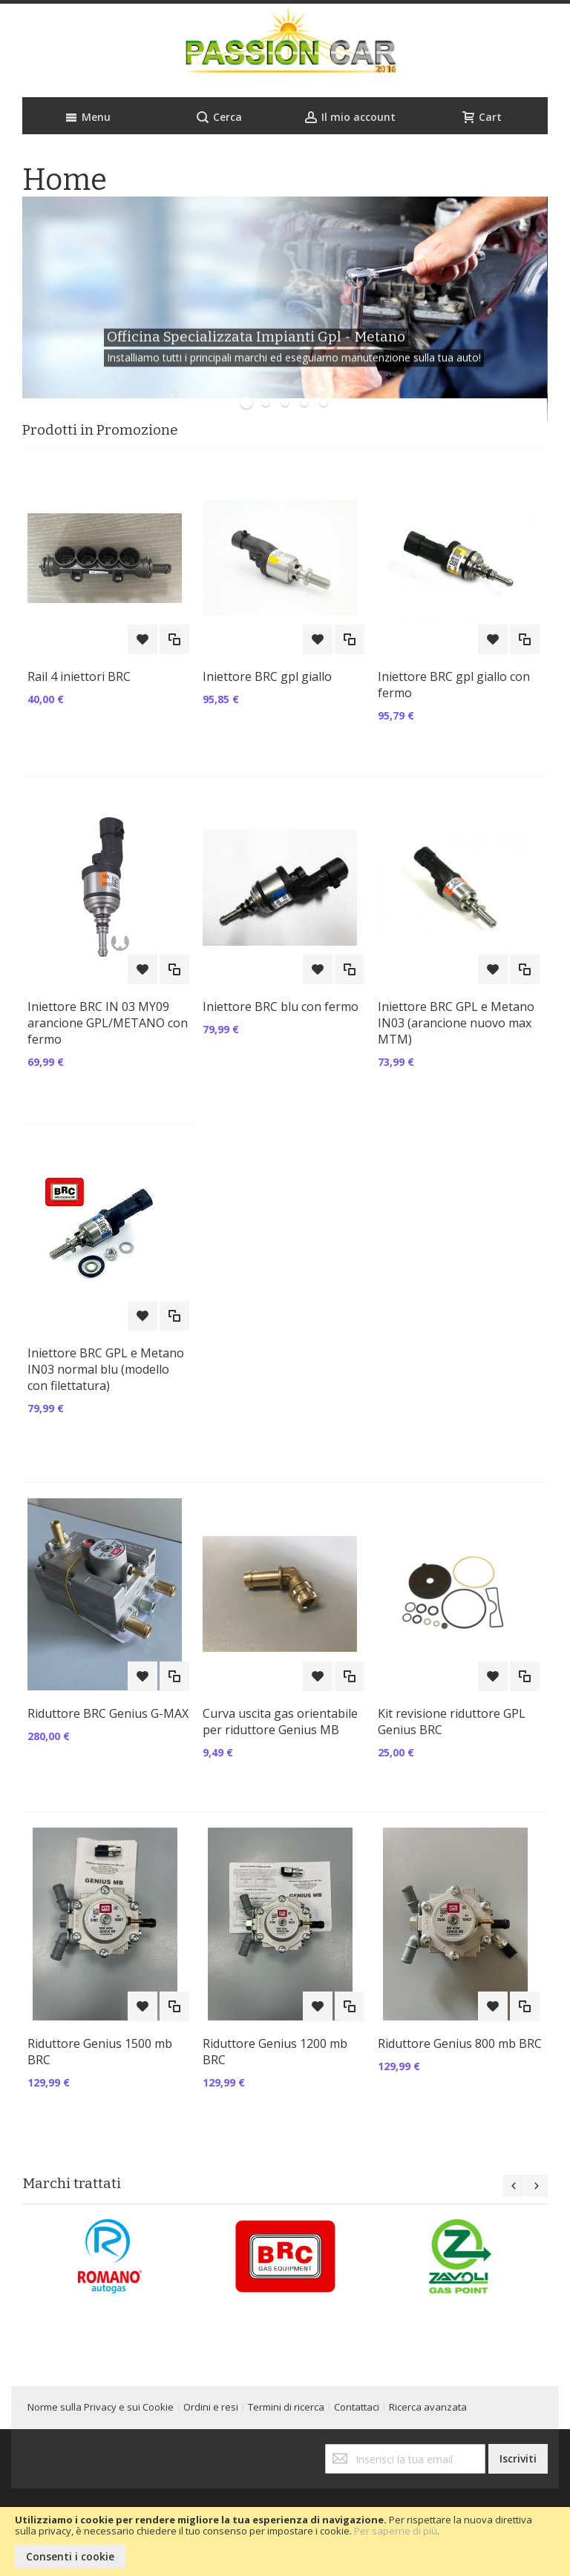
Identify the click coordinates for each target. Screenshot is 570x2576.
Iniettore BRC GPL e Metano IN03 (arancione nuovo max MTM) (456, 1022)
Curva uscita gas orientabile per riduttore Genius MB (280, 1721)
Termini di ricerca (286, 2407)
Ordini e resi (210, 2407)
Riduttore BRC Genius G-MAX (108, 1713)
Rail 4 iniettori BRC (79, 676)
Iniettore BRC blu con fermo (280, 1006)
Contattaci (356, 2407)
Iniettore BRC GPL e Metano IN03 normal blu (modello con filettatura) (105, 1369)
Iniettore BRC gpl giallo (267, 676)
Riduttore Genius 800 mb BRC (460, 2043)
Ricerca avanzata (428, 2407)
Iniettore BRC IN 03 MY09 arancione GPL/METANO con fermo (107, 1022)
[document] (285, 2541)
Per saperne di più (395, 2530)
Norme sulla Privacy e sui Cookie (100, 2407)
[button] (142, 639)
